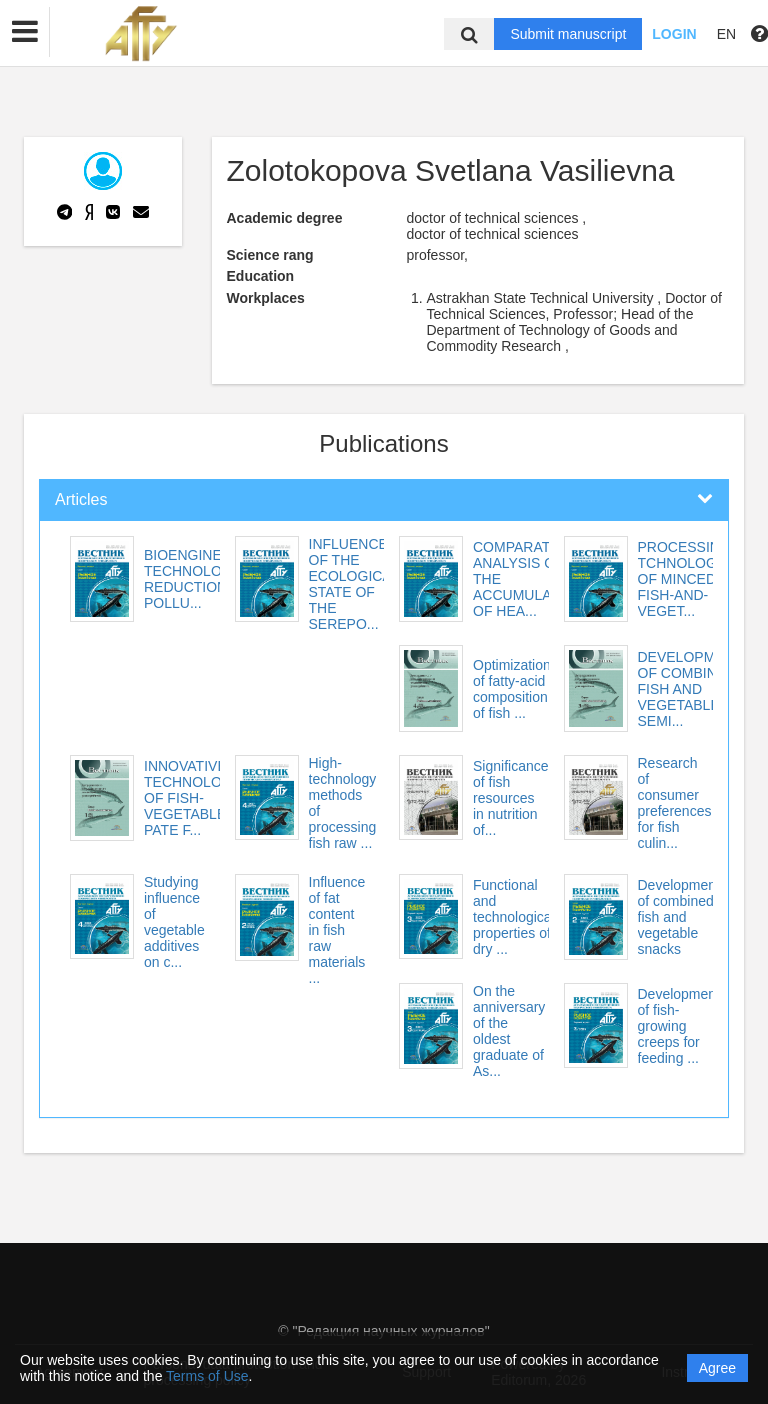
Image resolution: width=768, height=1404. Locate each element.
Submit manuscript (568, 34)
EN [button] (726, 34)
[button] (25, 32)
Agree (717, 1368)
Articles (81, 499)
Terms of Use (207, 1376)
